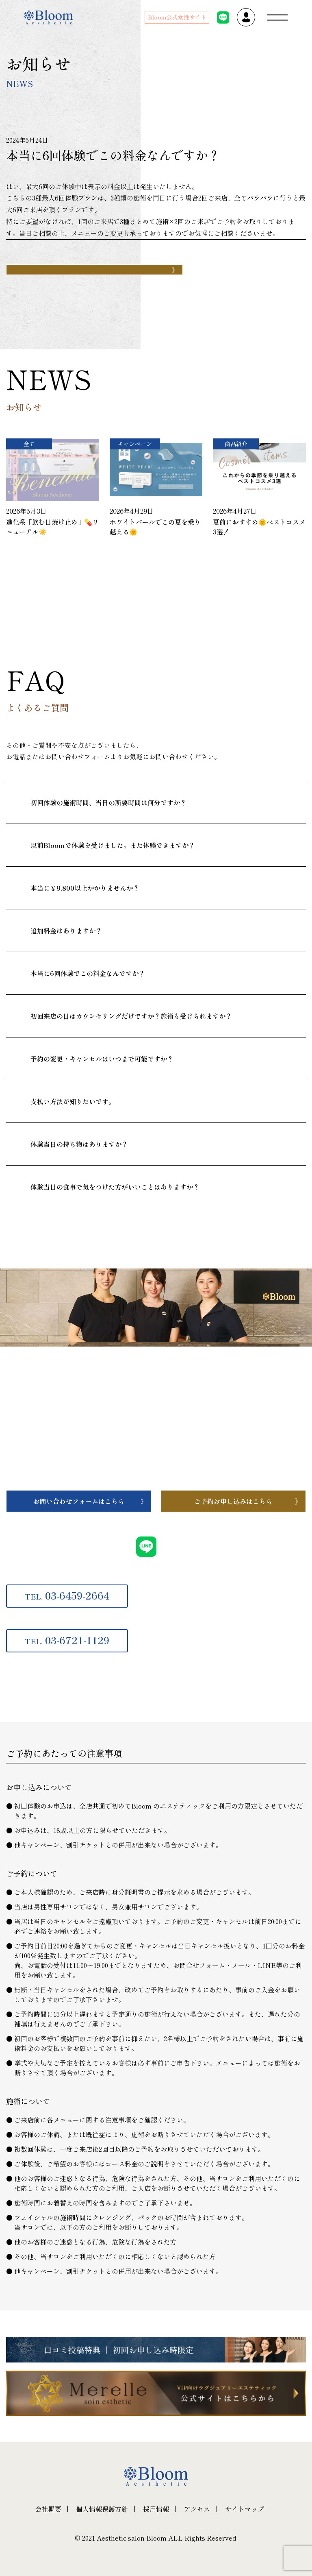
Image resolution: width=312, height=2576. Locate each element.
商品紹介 (236, 444)
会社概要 (48, 2509)
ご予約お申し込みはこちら (233, 1501)
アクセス (197, 2509)
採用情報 (156, 2509)
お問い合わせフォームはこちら (78, 1501)
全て (29, 444)
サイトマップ (244, 2509)
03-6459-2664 (67, 1595)
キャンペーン (135, 444)
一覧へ (62, 591)
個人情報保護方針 (102, 2509)
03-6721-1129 (67, 1639)
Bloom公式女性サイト (177, 17)
